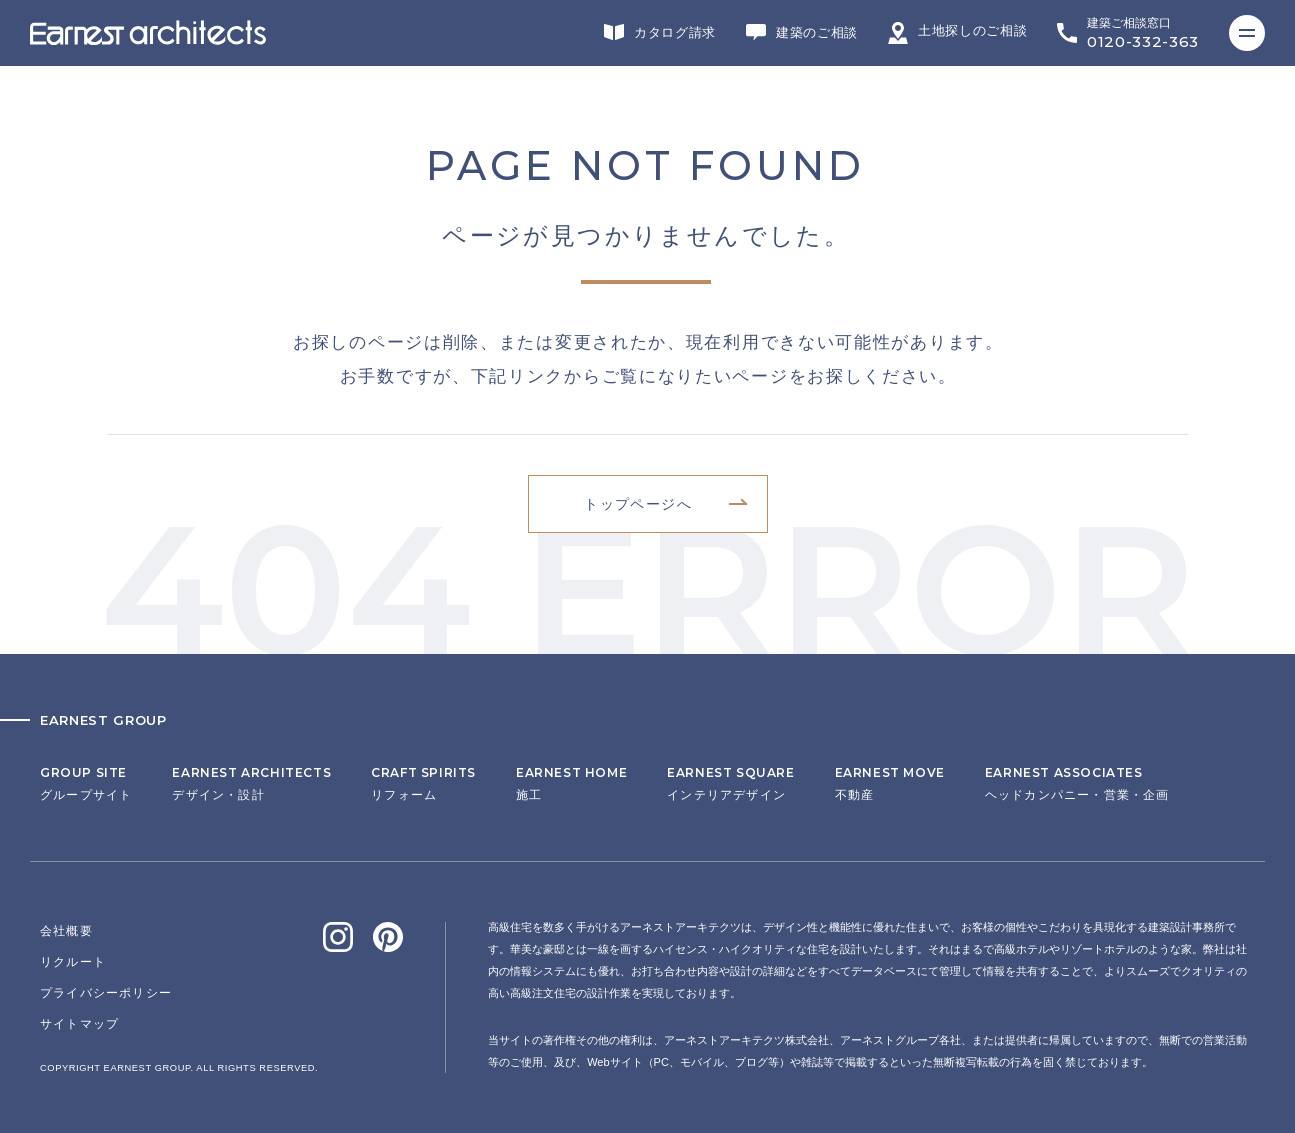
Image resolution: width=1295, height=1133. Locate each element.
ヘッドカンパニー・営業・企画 (1077, 784)
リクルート (73, 962)
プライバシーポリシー (106, 993)
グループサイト (86, 784)
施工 (571, 784)
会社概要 (66, 931)
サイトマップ (79, 1024)
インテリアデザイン (730, 784)
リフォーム (423, 784)
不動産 (890, 784)
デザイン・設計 (251, 784)
